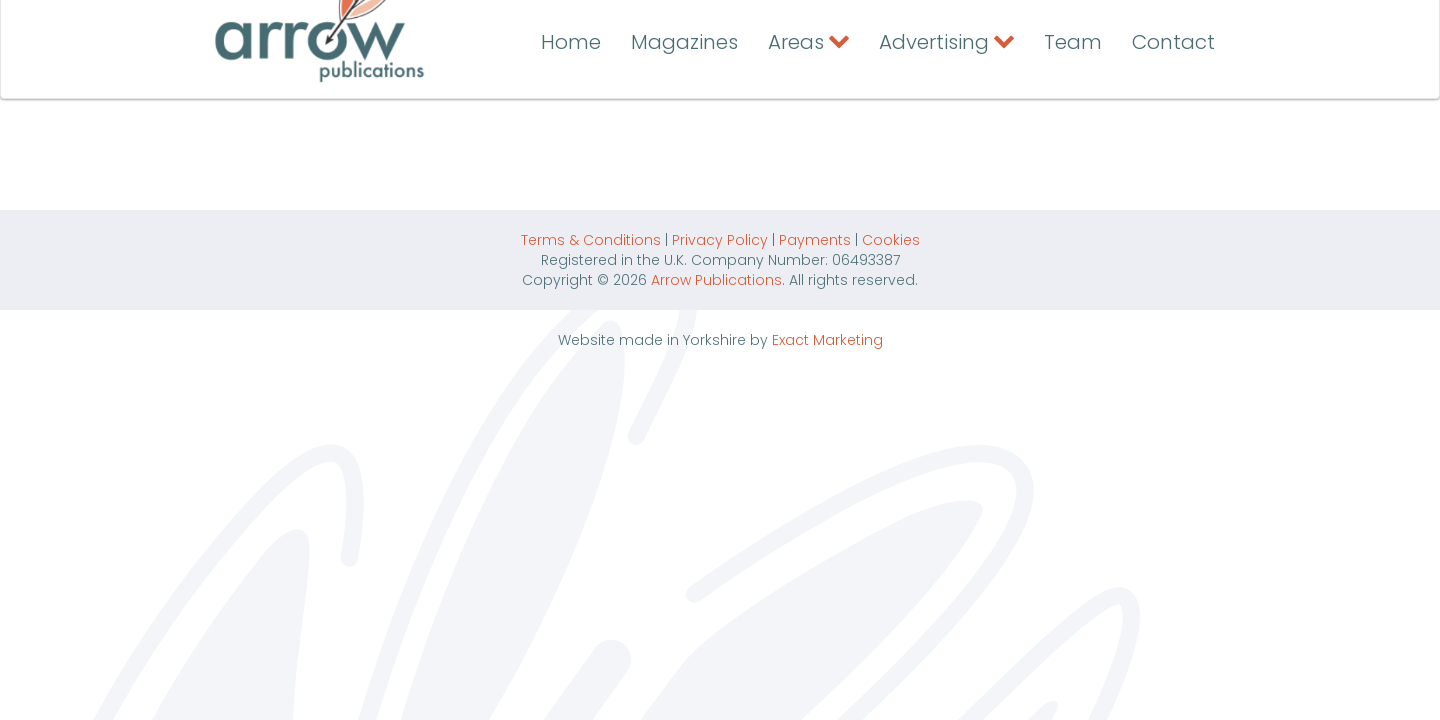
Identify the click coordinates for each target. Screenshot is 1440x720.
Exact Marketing (827, 340)
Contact (1173, 107)
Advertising (934, 107)
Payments (815, 240)
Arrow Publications (716, 280)
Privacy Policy (720, 240)
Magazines (684, 107)
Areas (796, 107)
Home (571, 107)
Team (1073, 107)
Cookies (891, 240)
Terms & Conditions (591, 240)
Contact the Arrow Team (1072, 23)
